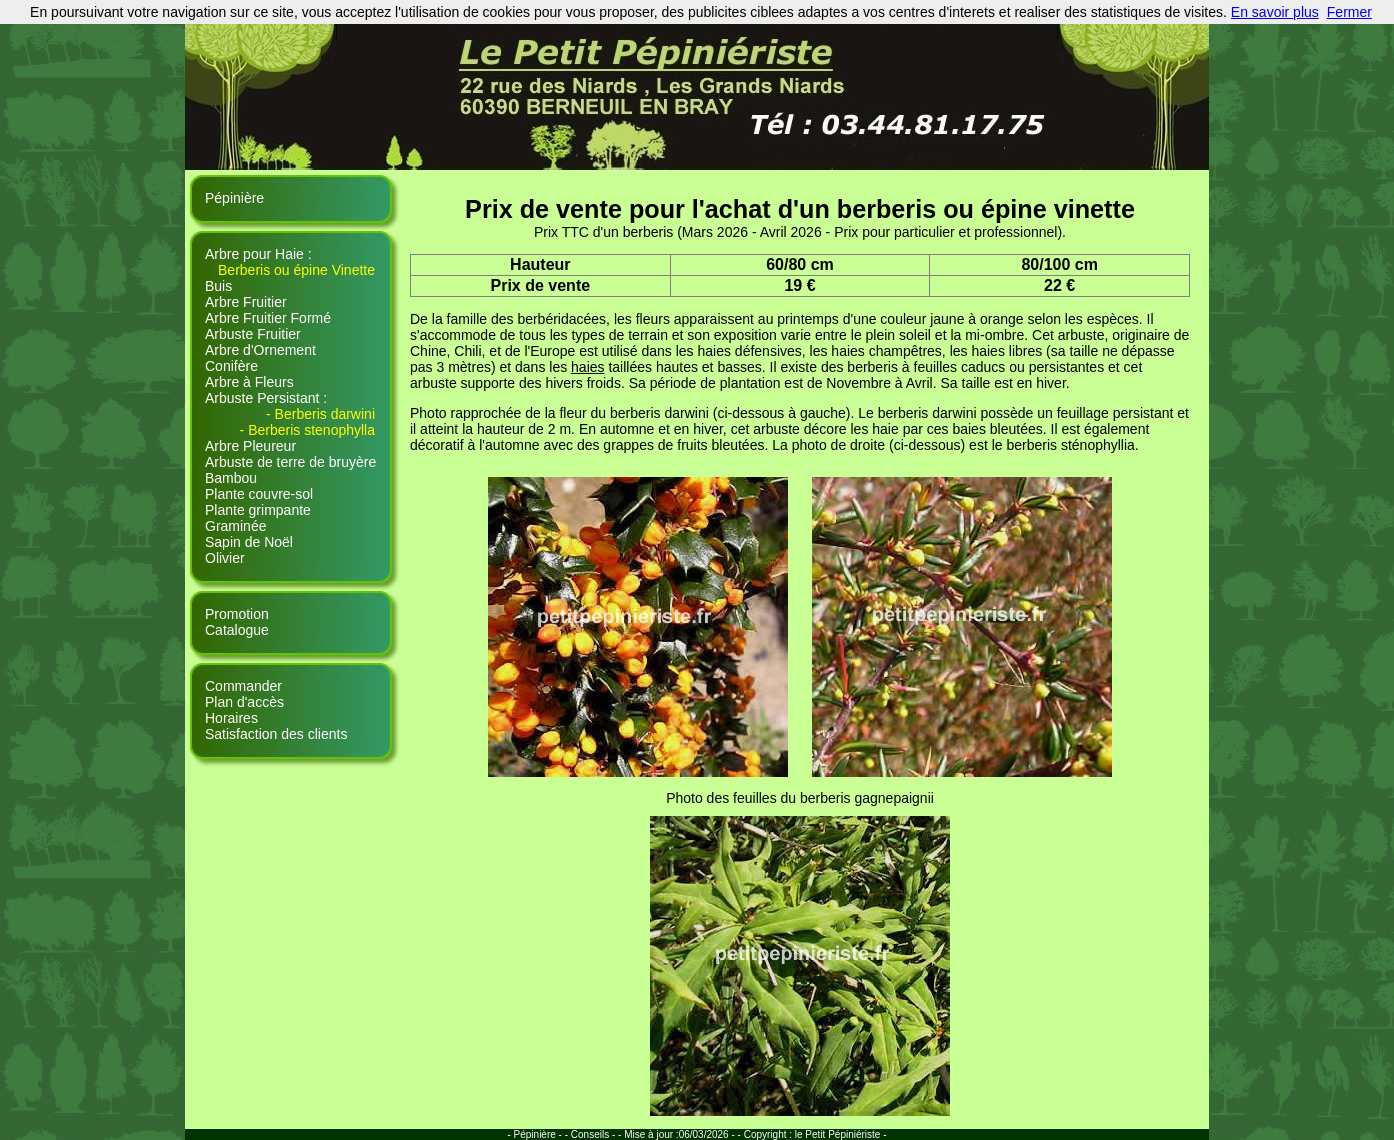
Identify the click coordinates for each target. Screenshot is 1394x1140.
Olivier (225, 558)
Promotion (237, 614)
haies (587, 367)
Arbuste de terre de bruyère (290, 462)
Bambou (231, 478)
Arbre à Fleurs (249, 382)
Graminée (235, 526)
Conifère (231, 366)
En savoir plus (1275, 12)
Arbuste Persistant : (266, 398)
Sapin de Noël (249, 542)
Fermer (1349, 12)
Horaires (231, 718)
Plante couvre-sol (259, 494)
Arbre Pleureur (250, 446)
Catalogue (237, 630)
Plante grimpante (258, 510)
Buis (218, 286)
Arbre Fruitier (246, 302)
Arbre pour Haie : (258, 254)
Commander (243, 686)
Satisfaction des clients (276, 734)
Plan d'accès (244, 702)
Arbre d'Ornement (260, 350)
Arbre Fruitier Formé (268, 318)
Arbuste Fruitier (253, 334)
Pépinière (234, 198)
